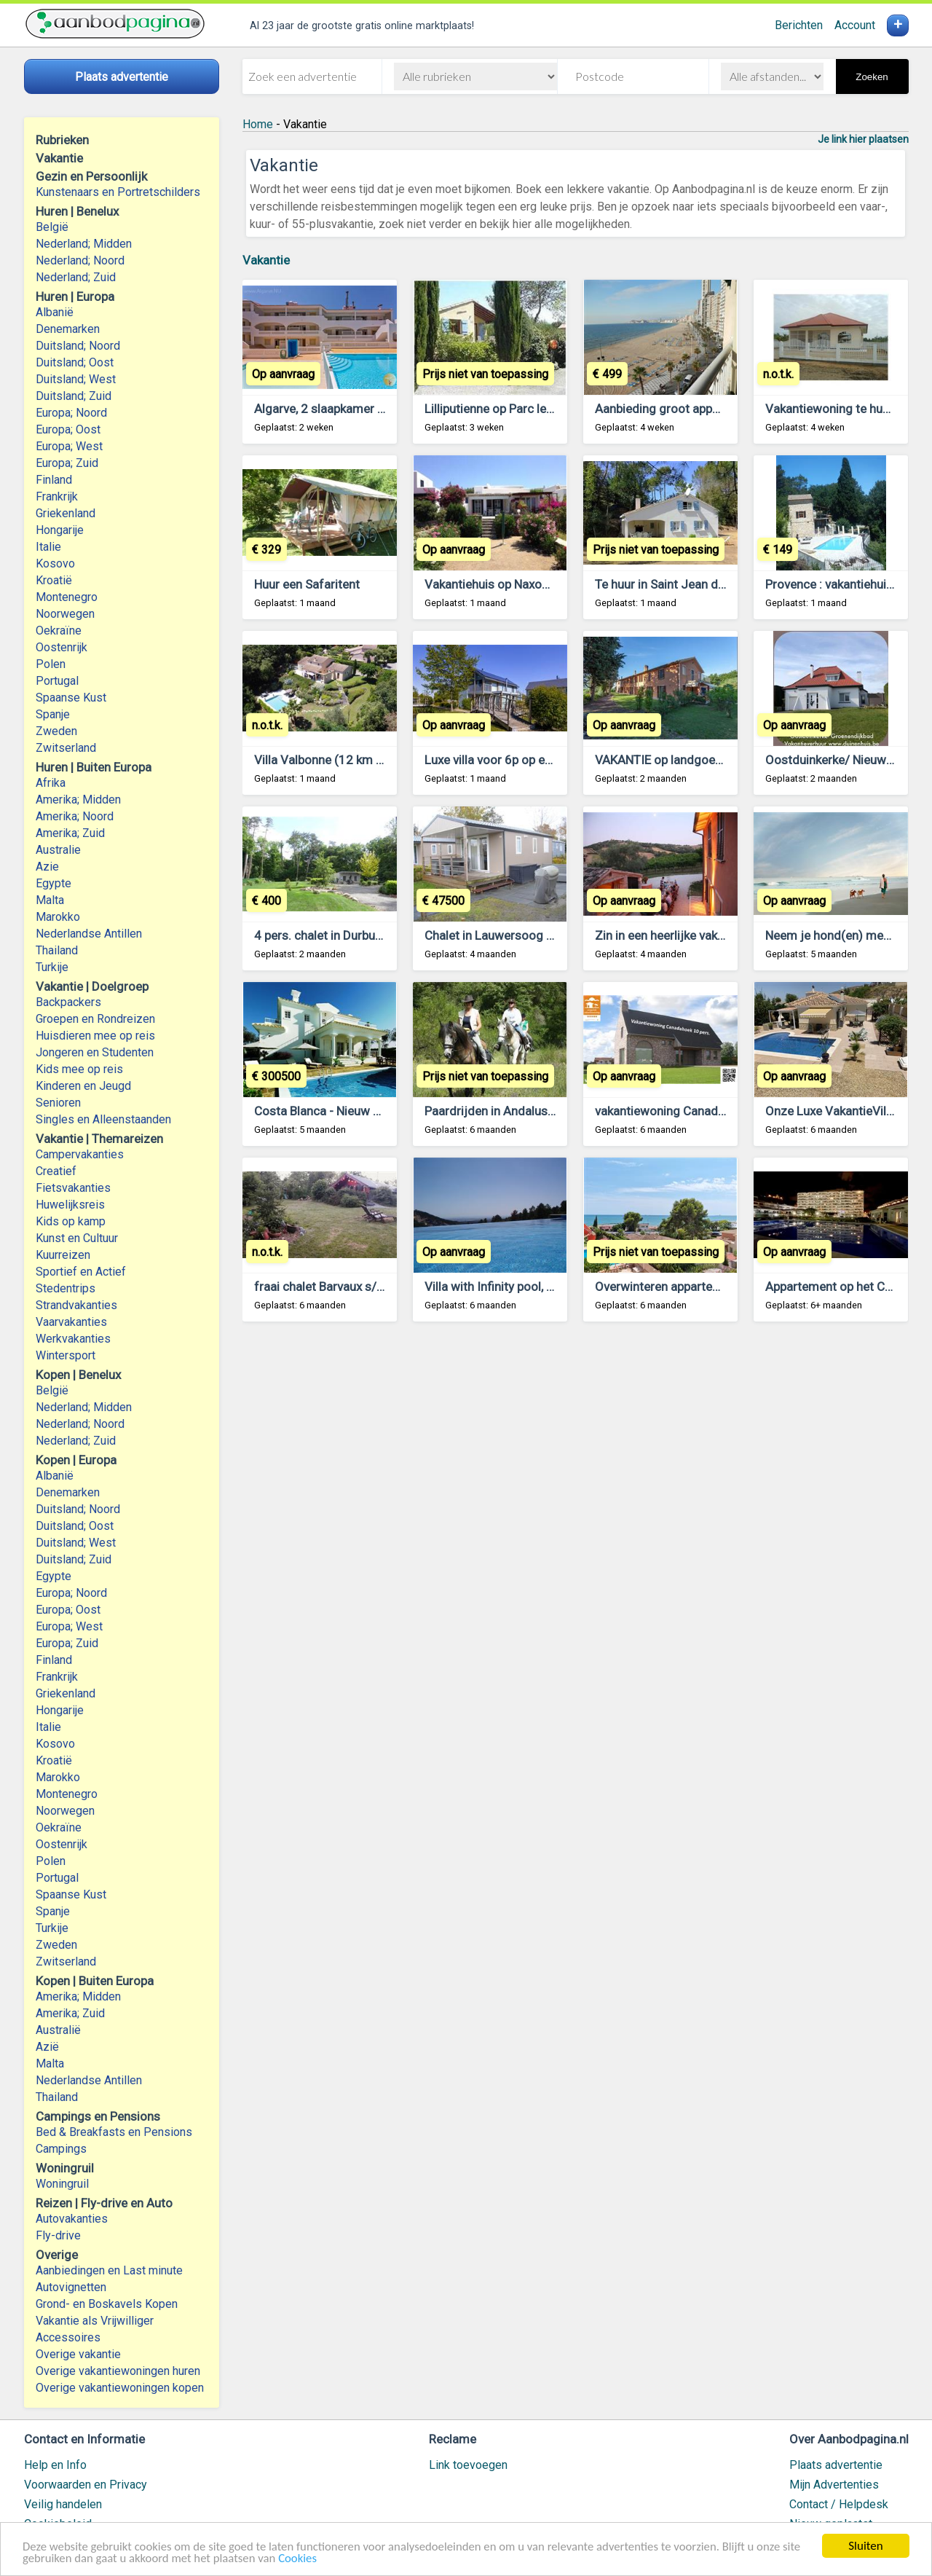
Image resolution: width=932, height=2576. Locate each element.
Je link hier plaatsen (863, 139)
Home (257, 124)
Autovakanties (72, 2219)
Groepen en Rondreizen (95, 1019)
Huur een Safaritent (307, 584)
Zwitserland (66, 748)
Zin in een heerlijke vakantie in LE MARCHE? (712, 935)
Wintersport (65, 1355)
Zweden (56, 731)
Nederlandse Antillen (89, 934)
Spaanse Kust (71, 697)
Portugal (57, 681)
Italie (48, 547)
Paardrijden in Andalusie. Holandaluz (524, 1111)
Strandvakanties (76, 1305)
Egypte (53, 883)
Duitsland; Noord (78, 346)
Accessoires (68, 2337)
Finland (54, 480)
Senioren (58, 1103)
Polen (51, 664)
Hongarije (60, 530)
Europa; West (69, 446)
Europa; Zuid (67, 463)
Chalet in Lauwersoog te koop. (507, 935)
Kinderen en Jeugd (83, 1086)
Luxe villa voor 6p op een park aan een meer (542, 760)
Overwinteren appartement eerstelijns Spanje (718, 1286)
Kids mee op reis (79, 1069)
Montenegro (67, 597)
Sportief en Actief (81, 1272)
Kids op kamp (71, 1221)
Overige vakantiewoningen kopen (120, 2388)
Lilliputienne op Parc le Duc (497, 408)
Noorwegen (65, 614)
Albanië (55, 312)
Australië (58, 2030)
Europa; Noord (71, 413)
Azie (47, 866)
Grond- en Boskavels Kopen (107, 2304)
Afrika (51, 783)
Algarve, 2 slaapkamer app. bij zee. (347, 408)
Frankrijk (57, 496)
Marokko (58, 917)
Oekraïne (59, 630)
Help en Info (55, 2465)
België (52, 227)
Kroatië (54, 580)
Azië (47, 2047)
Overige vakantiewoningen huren (118, 2371)
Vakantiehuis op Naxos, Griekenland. (522, 584)
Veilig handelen (63, 2504)
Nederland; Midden (84, 244)
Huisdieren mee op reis (95, 1035)
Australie (58, 850)
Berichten (799, 25)
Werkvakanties (73, 1339)
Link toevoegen (468, 2465)
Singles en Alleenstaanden (103, 1119)
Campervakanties (80, 1154)
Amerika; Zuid (70, 833)
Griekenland (65, 513)
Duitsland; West (76, 379)
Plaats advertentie (835, 2465)
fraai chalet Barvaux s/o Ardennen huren (363, 1286)
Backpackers (68, 1002)
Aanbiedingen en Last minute (109, 2270)
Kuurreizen (63, 1255)
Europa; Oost (68, 429)
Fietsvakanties (73, 1188)
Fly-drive (58, 2235)
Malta (50, 900)
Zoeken (872, 76)
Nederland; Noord (80, 260)
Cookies (302, 2560)
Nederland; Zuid (76, 277)
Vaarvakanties (71, 1322)
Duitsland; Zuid (73, 396)
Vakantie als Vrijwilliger (95, 2321)
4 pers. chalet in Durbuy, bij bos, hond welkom (377, 935)
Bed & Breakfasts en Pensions (114, 2132)
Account (854, 25)
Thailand (57, 950)
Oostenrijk (61, 647)
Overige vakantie (78, 2354)
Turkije (52, 967)
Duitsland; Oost (75, 362)
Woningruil (62, 2184)
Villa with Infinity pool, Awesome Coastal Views (553, 1286)
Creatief (56, 1171)
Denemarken (68, 329)
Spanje (53, 714)
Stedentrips (65, 1288)
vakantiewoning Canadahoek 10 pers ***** (711, 1111)
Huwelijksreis (70, 1205)
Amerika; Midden (78, 799)
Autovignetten (71, 2287)
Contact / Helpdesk (838, 2504)
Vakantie (266, 260)
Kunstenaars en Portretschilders (118, 192)
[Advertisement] (575, 1513)
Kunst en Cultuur (77, 1238)
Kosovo (55, 563)
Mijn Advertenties (834, 2484)
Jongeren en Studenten (95, 1052)
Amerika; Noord (75, 816)
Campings (61, 2149)
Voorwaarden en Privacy (85, 2484)
